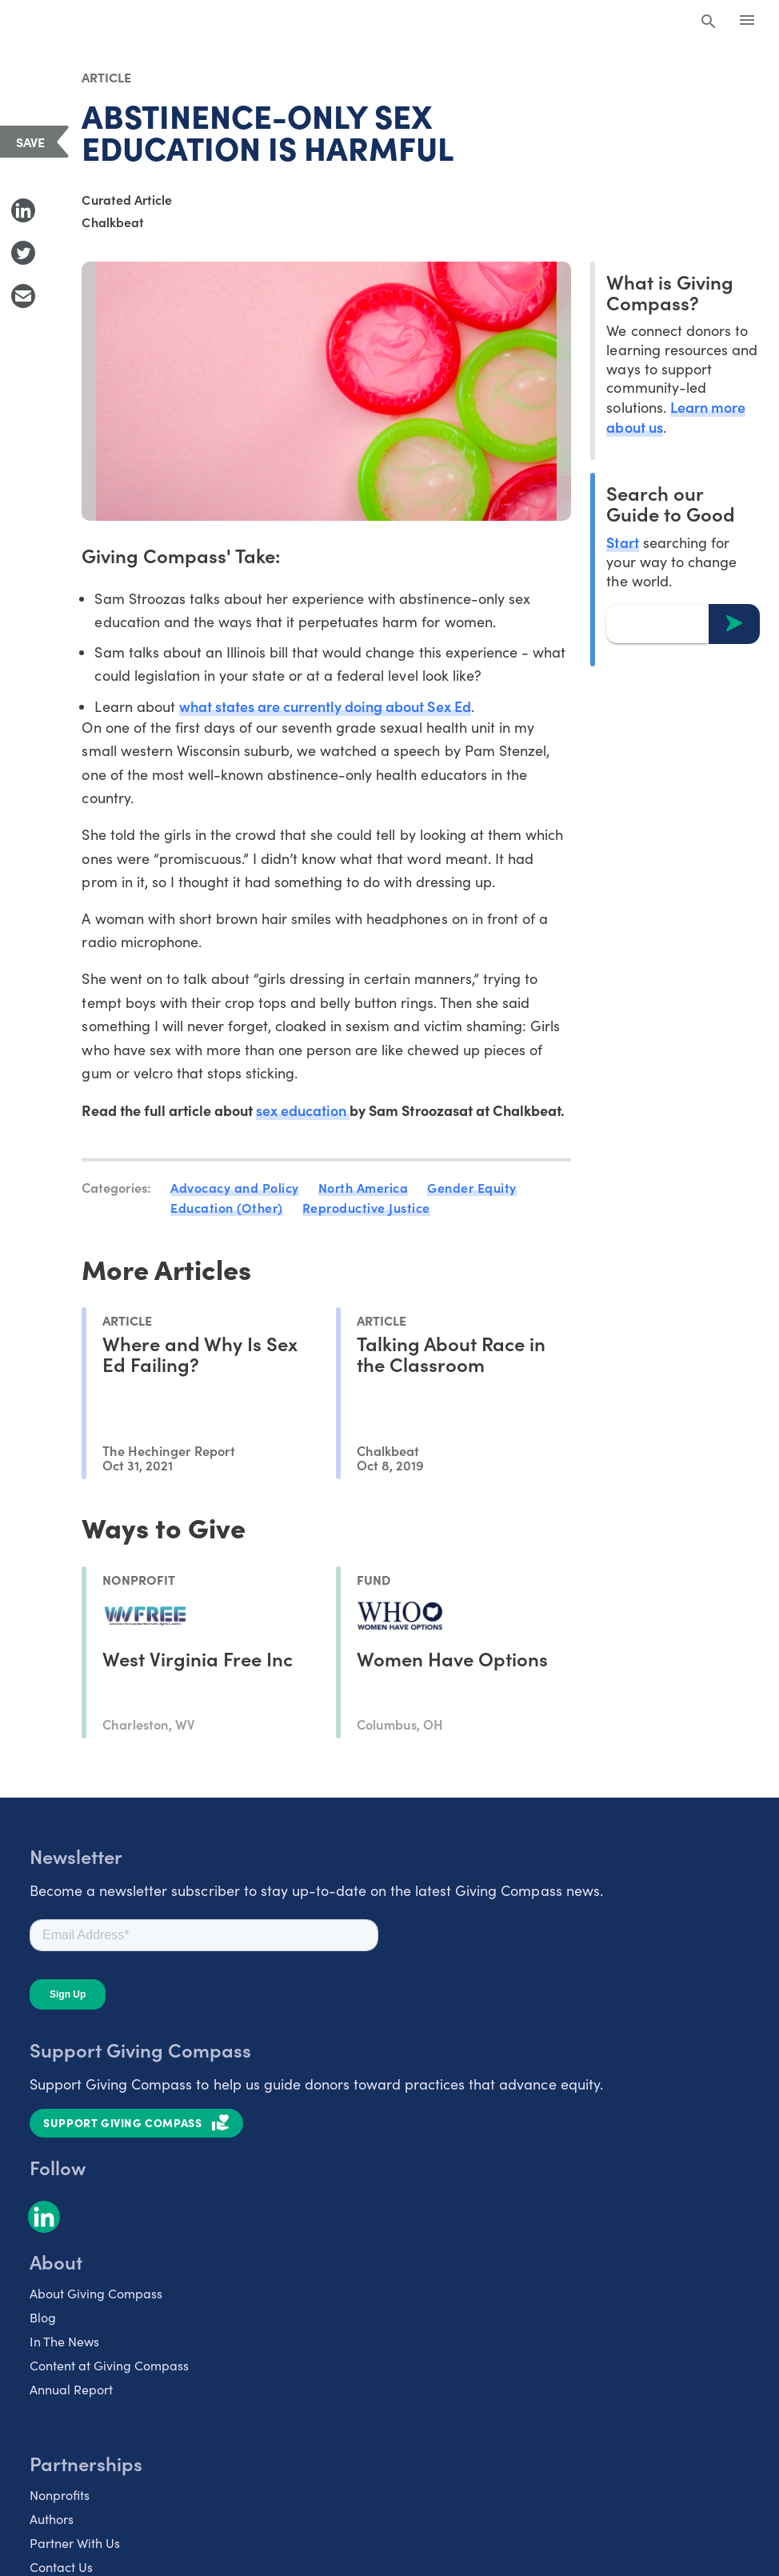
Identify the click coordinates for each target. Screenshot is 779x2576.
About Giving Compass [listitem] (96, 2293)
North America (363, 1187)
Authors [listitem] (52, 2518)
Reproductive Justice (366, 1207)
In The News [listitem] (64, 2341)
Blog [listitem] (43, 2317)
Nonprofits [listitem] (60, 2494)
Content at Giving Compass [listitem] (109, 2365)
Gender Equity (472, 1187)
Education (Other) (226, 1207)
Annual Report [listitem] (71, 2389)
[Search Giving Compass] (708, 22)
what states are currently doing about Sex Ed (325, 706)
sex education (303, 1110)
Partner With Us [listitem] (75, 2542)
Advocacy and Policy (234, 1187)
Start (622, 542)
